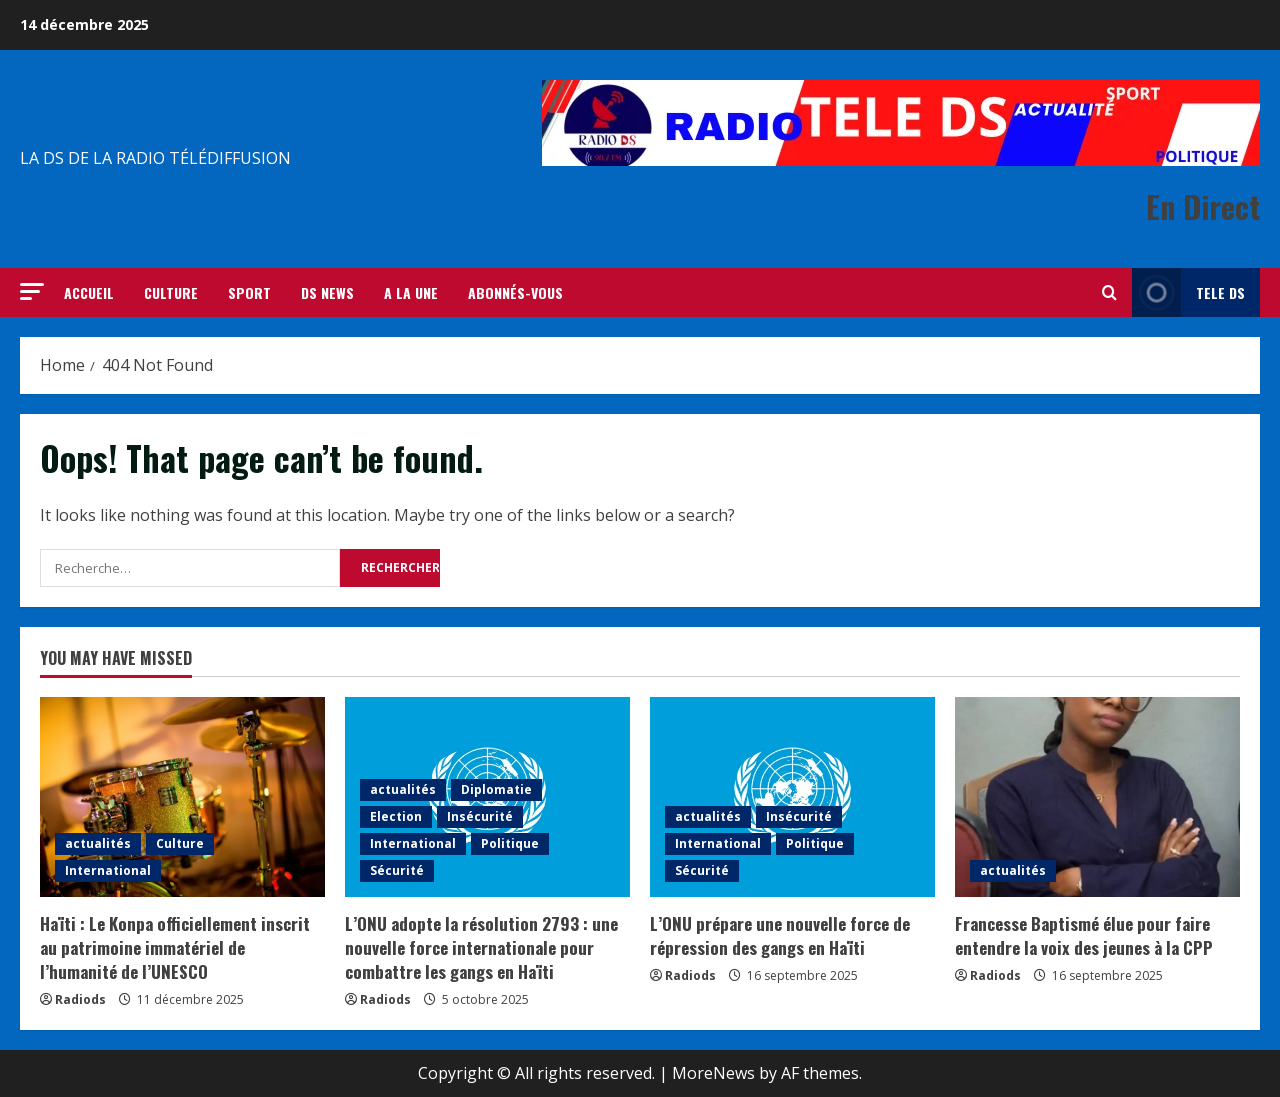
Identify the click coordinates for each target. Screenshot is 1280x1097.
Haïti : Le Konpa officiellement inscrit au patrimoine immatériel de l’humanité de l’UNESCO (175, 947)
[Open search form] (1109, 292)
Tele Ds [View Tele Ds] (1188, 292)
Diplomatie (496, 789)
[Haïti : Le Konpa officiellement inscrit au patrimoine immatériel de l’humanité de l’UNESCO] (182, 797)
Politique (510, 843)
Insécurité (480, 816)
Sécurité (397, 870)
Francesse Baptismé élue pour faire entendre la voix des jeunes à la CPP (1084, 935)
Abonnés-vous (515, 292)
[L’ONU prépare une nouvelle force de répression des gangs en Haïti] (792, 797)
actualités (98, 843)
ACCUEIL (89, 292)
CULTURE (171, 292)
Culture (180, 843)
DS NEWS (327, 292)
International (108, 870)
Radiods (80, 999)
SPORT (249, 292)
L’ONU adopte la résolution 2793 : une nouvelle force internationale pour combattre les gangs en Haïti (481, 947)
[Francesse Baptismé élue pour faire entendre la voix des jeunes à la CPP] (1097, 797)
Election (396, 816)
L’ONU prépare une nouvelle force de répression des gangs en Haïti (780, 935)
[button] (32, 291)
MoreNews (713, 1073)
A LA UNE (411, 292)
